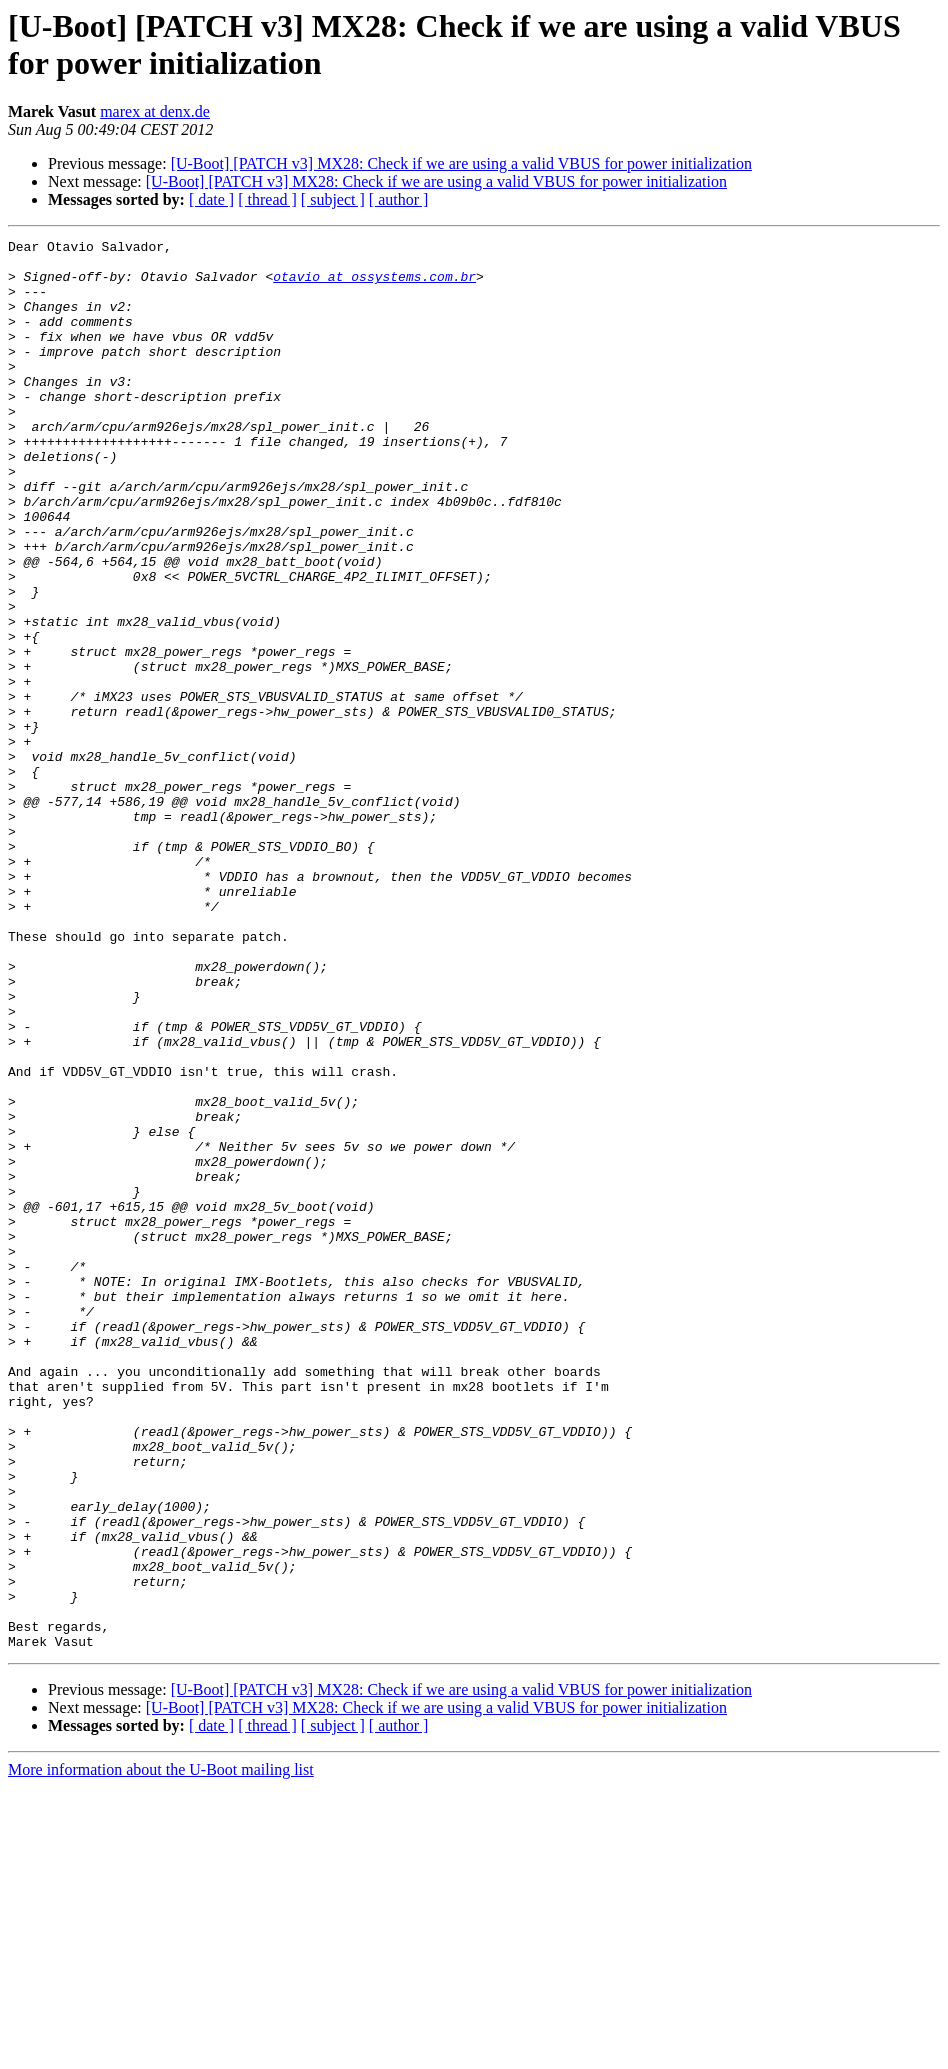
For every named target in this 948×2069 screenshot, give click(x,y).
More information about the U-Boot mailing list (161, 2051)
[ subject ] (333, 199)
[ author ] (399, 199)
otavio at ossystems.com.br (374, 285)
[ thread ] (267, 199)
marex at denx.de (155, 111)
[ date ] (211, 199)
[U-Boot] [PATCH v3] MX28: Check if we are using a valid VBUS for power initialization (461, 163)
